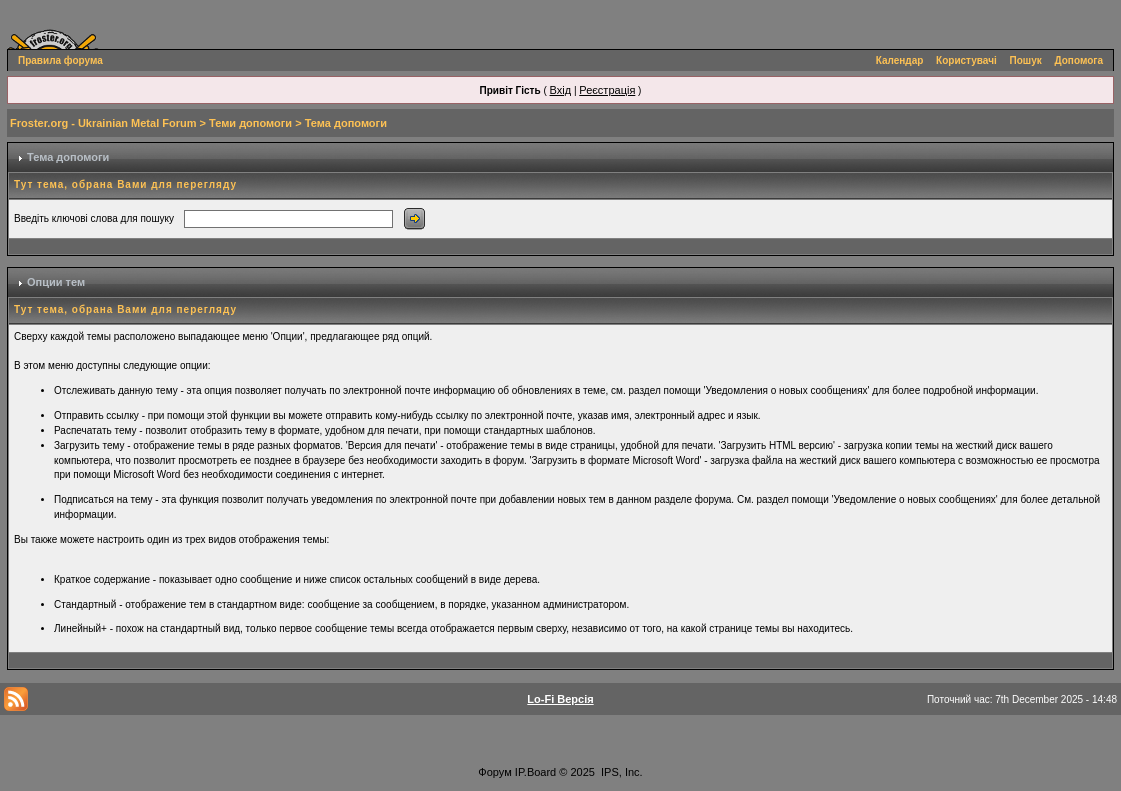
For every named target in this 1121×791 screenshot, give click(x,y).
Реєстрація (607, 90)
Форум (494, 772)
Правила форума (60, 60)
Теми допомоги (250, 123)
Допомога (1079, 60)
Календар (900, 60)
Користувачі (966, 60)
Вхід (561, 90)
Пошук (1026, 60)
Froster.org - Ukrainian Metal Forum (103, 123)
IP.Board (535, 772)
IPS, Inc (620, 772)
